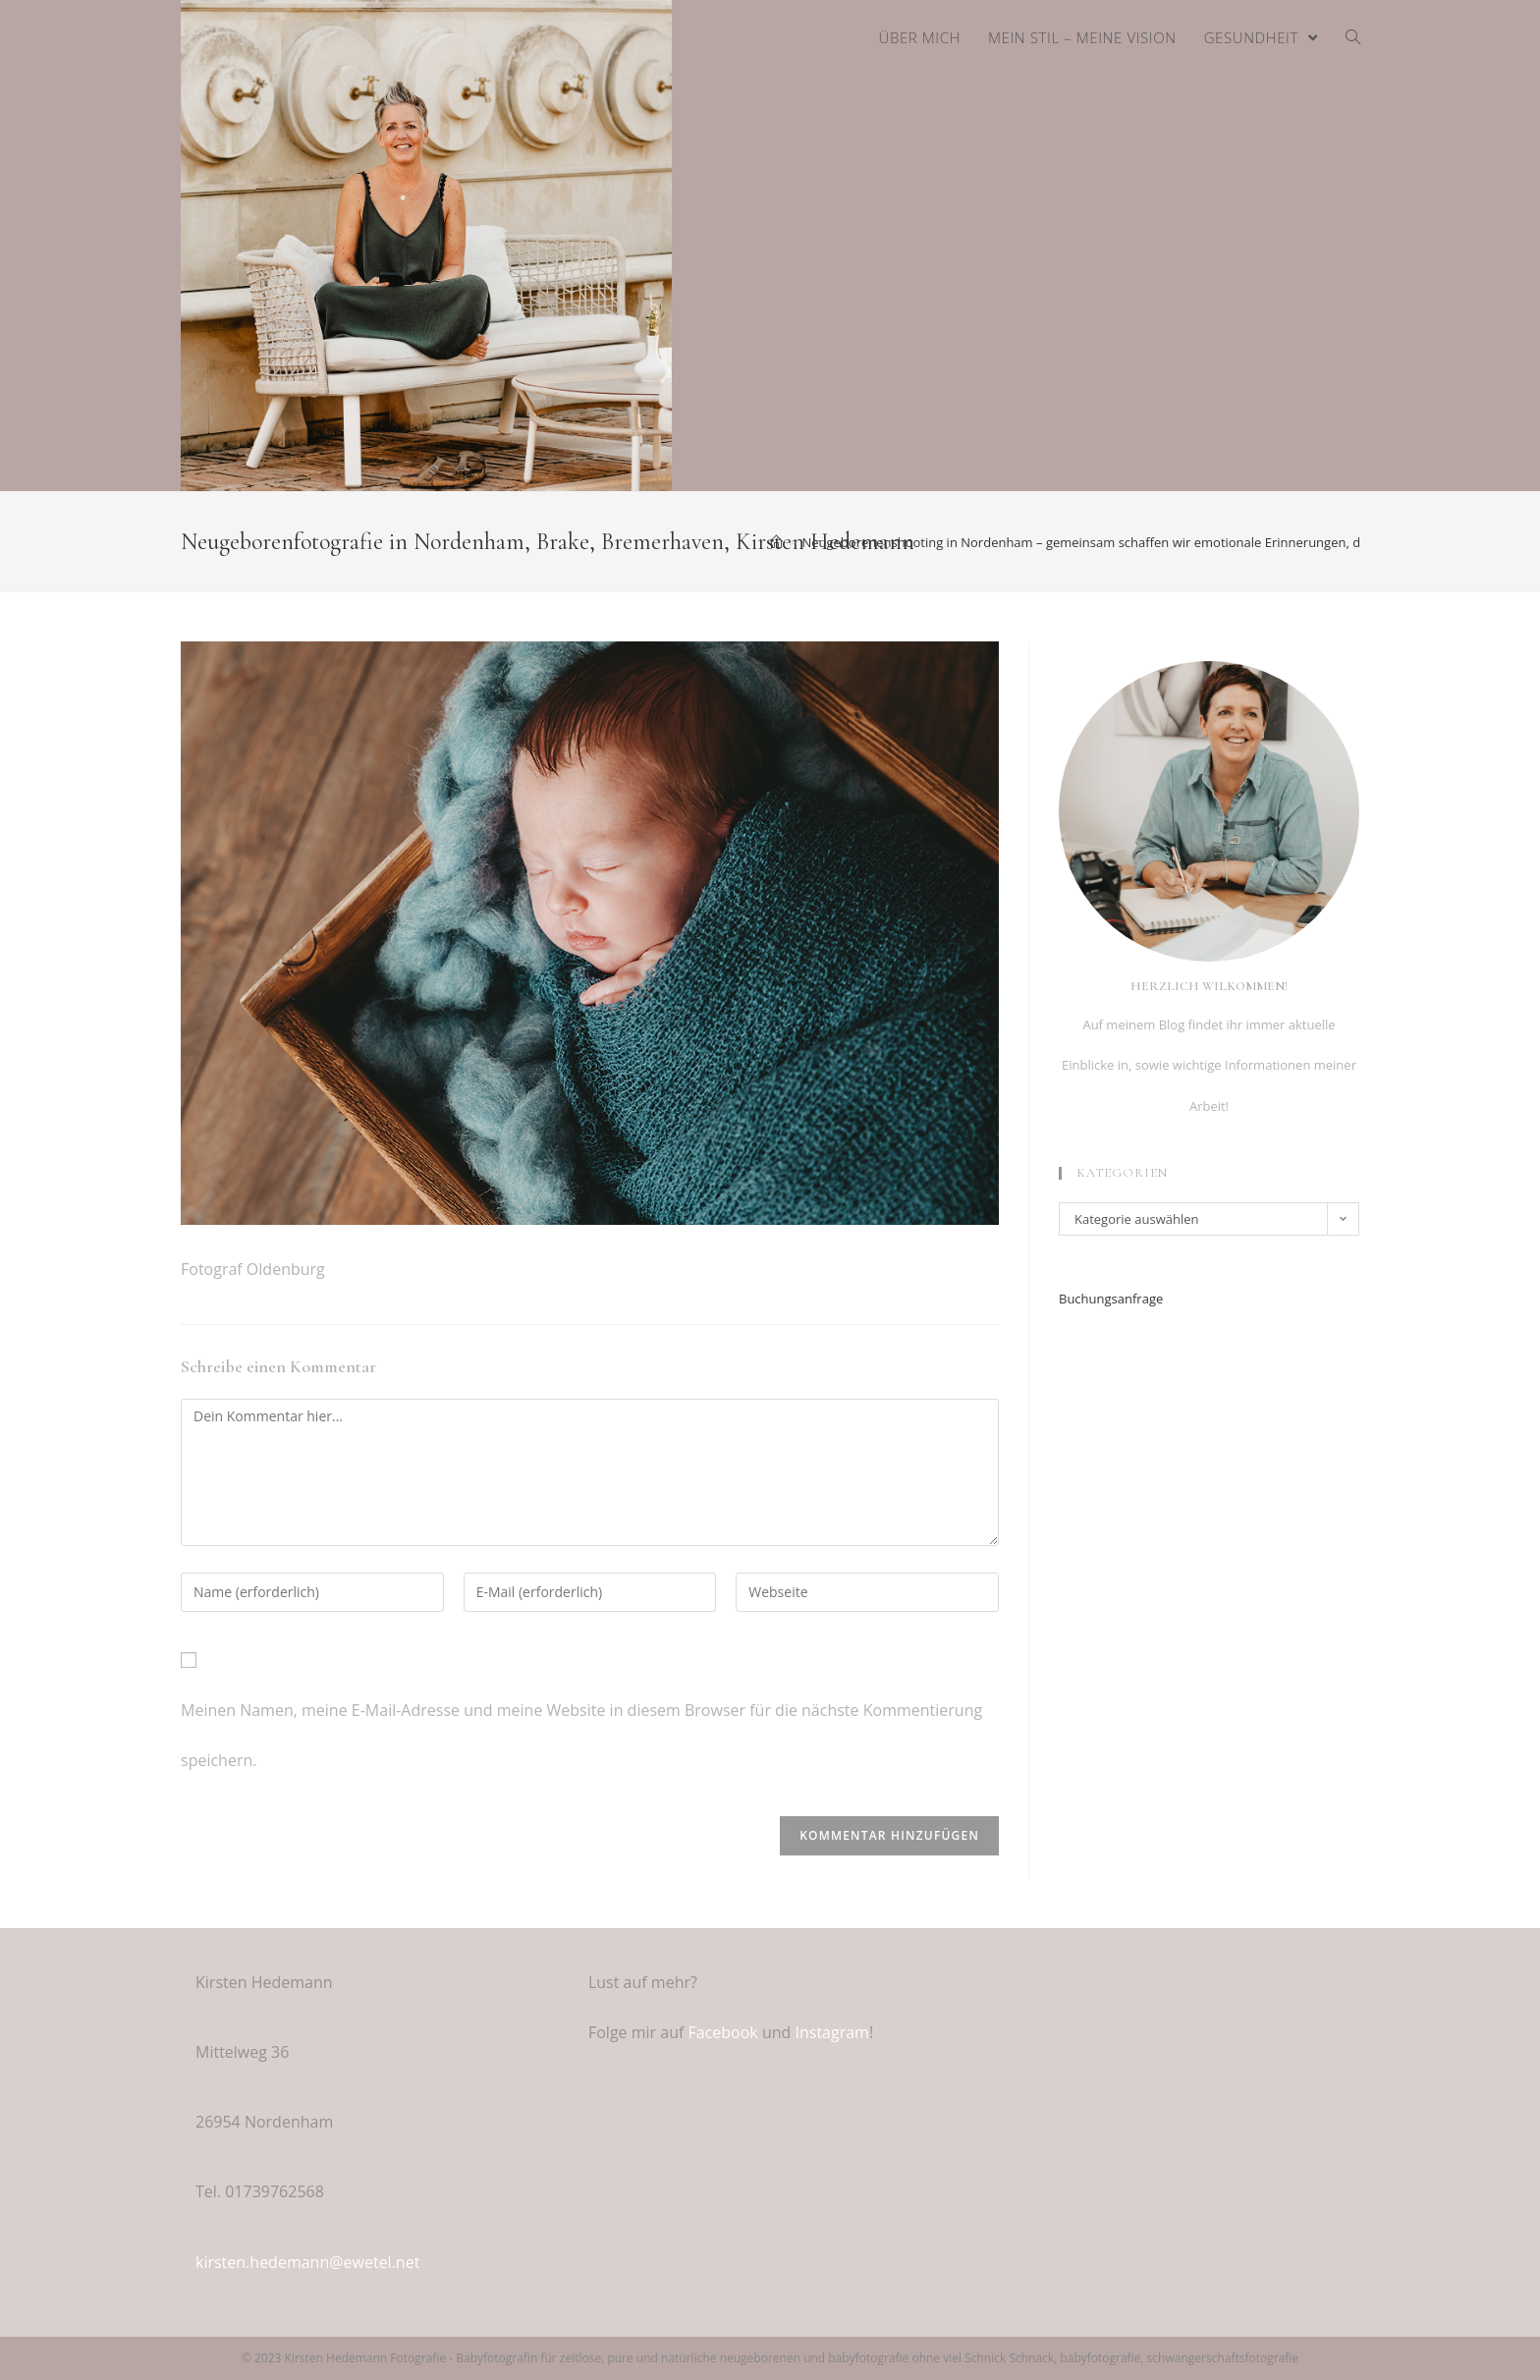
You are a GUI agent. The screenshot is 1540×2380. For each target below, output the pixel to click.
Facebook (723, 2032)
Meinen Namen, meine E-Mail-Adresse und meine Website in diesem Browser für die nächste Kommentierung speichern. (581, 1735)
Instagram (831, 2032)
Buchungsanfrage (1111, 1298)
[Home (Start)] (776, 542)
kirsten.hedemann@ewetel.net (307, 2262)
